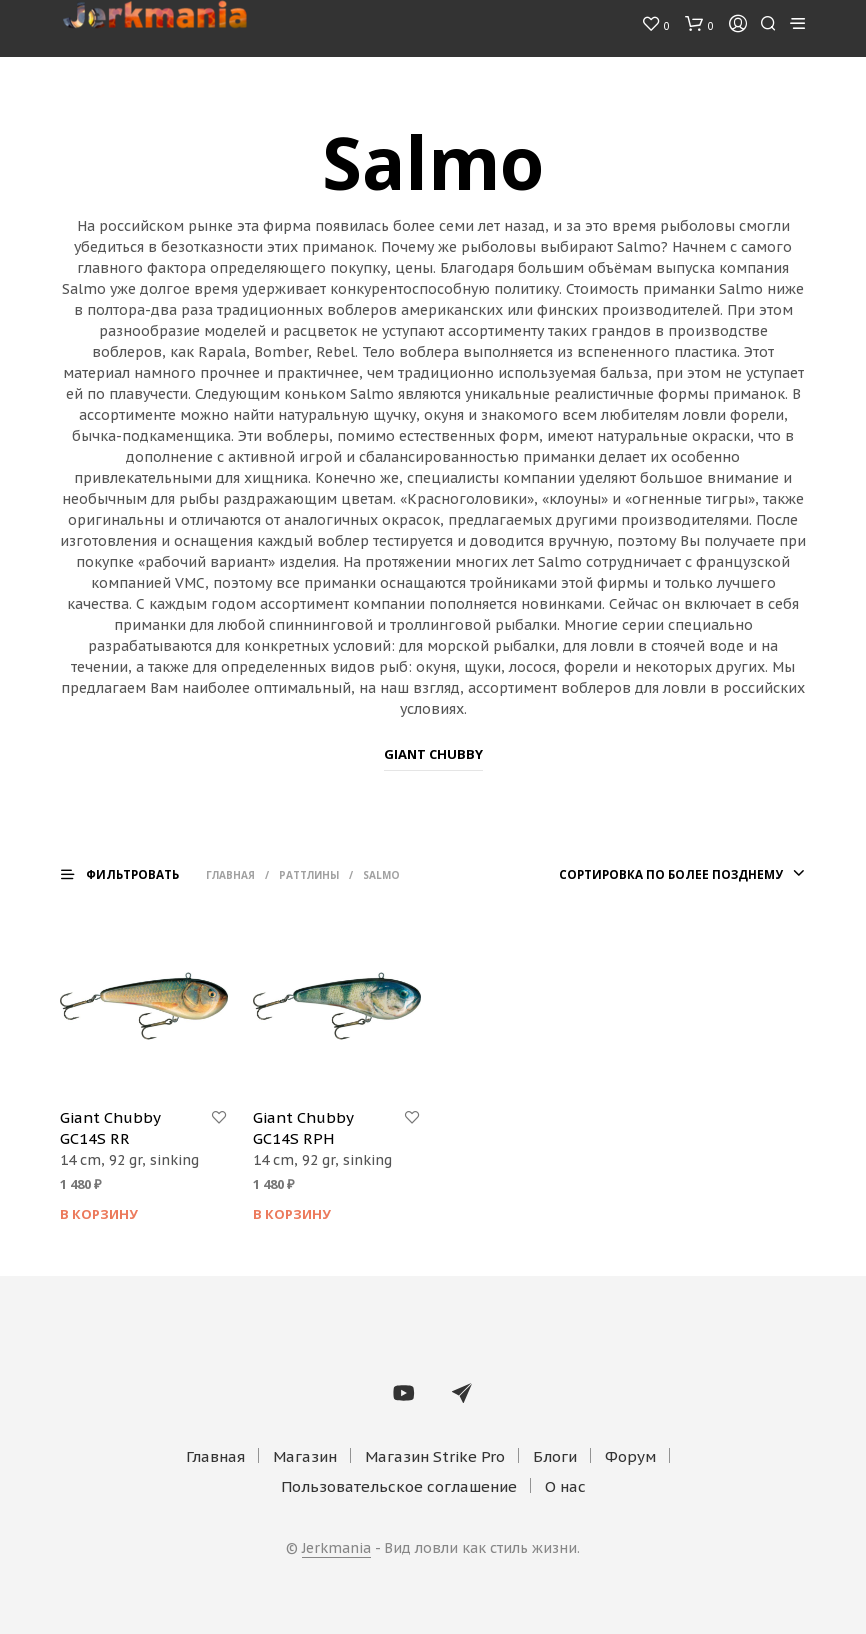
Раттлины (324, 875)
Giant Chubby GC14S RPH (303, 1128)
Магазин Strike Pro (435, 1456)
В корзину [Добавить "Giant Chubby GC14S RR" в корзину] (99, 1214)
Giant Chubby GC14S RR (110, 1128)
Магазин (305, 1456)
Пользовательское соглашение (399, 1486)
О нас (565, 1486)
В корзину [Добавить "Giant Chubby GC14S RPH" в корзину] (292, 1214)
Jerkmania (336, 1549)
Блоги (555, 1456)
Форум (630, 1456)
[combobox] (659, 875)
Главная (245, 875)
